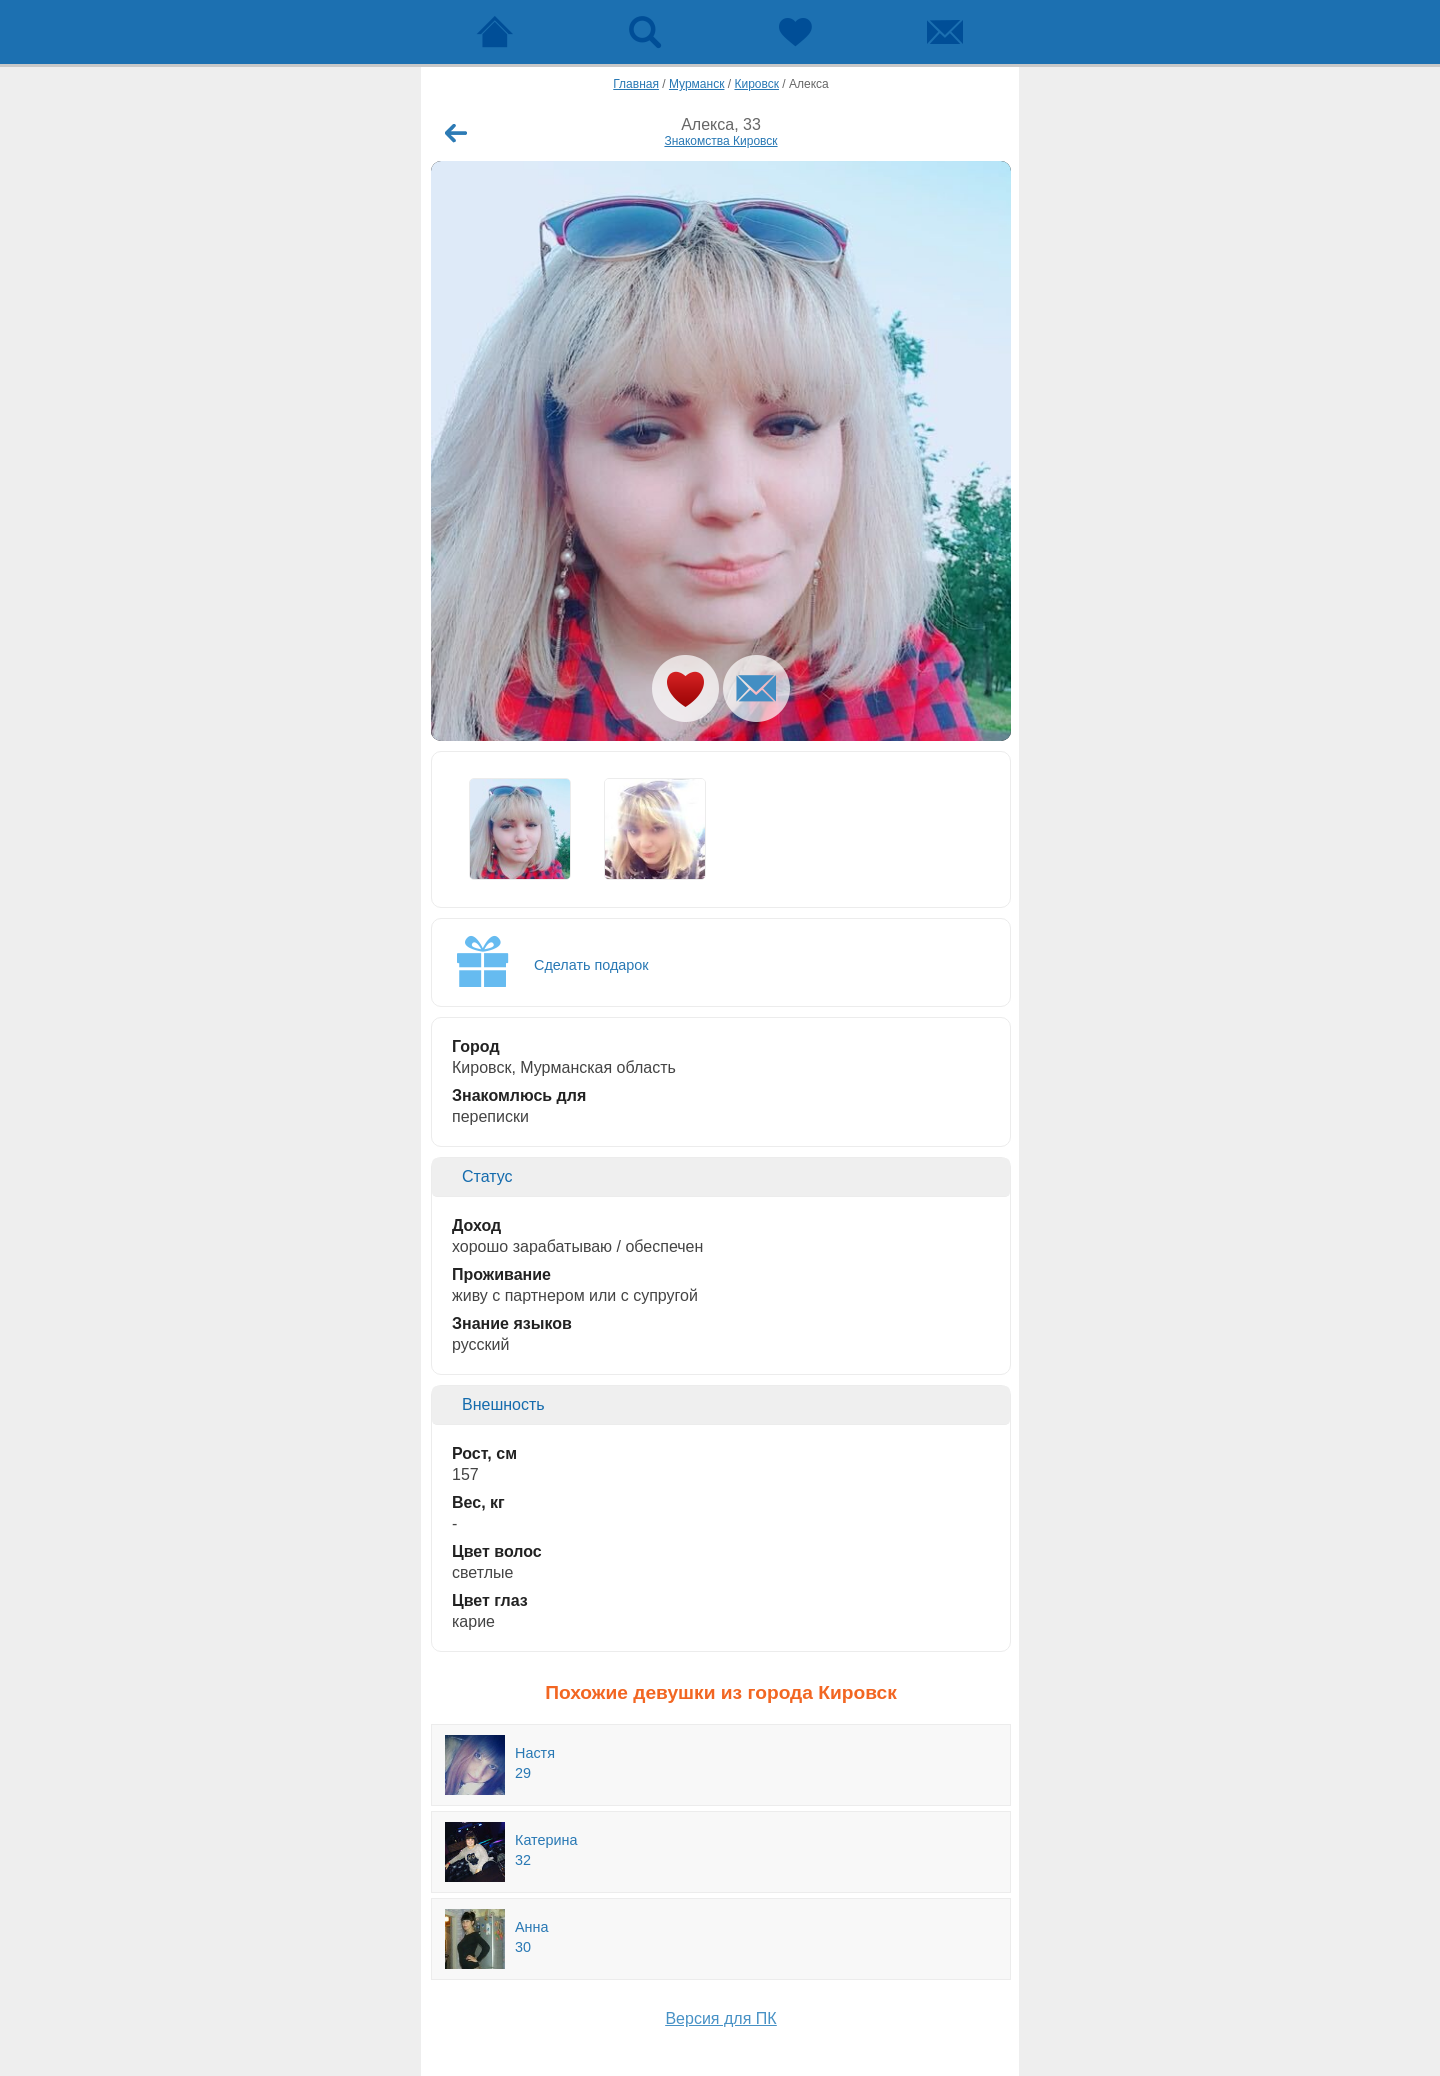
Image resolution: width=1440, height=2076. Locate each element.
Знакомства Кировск (720, 141)
